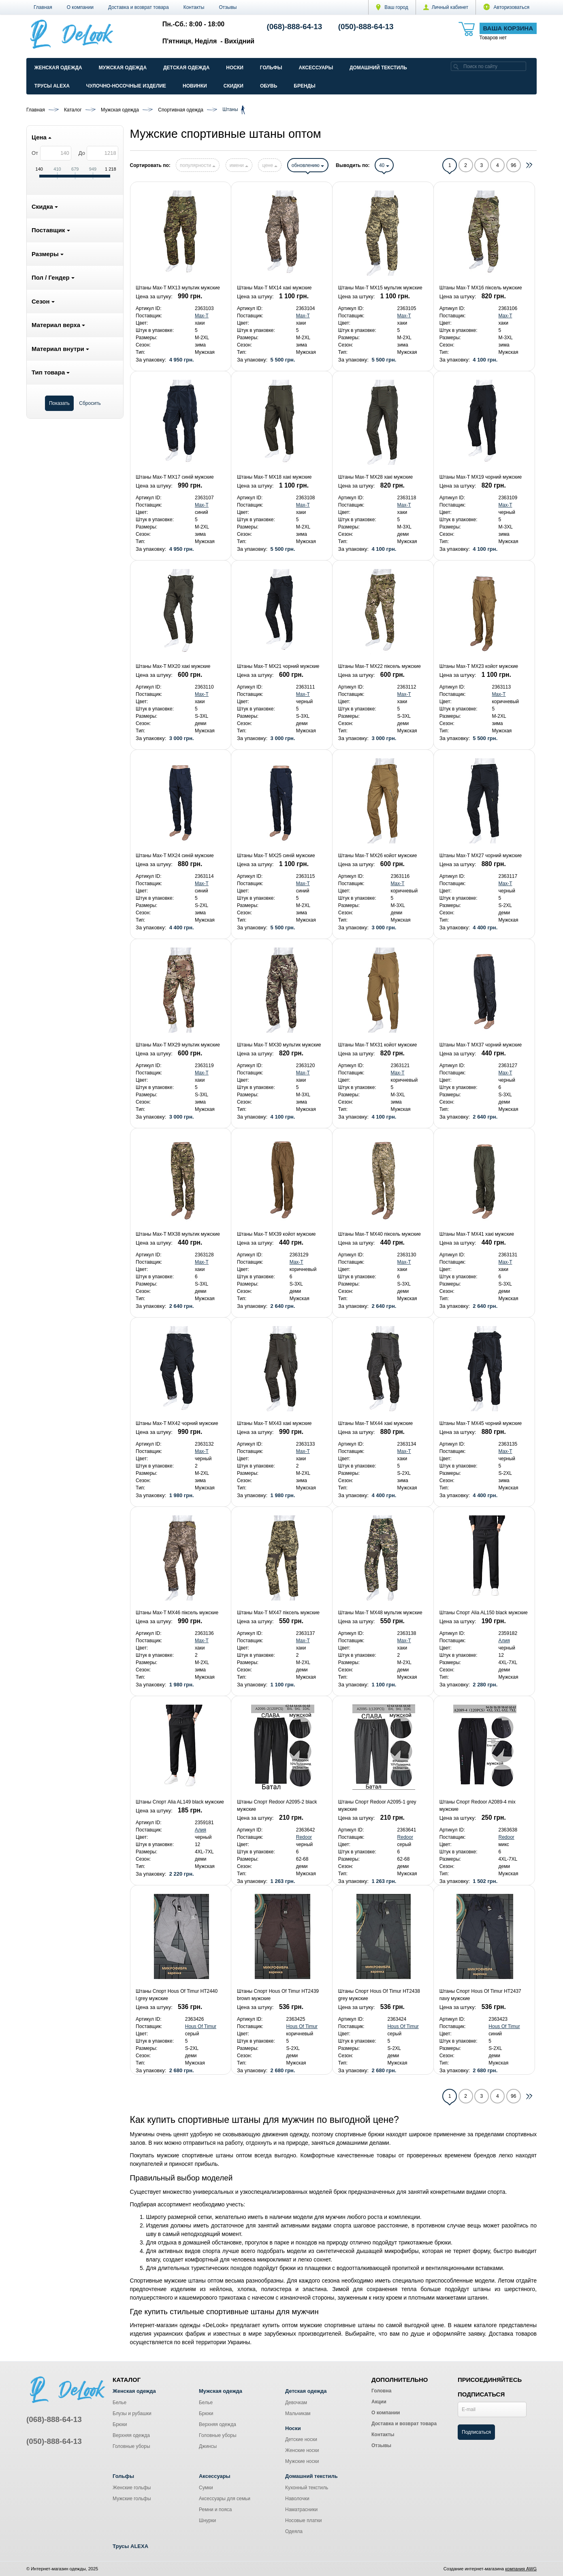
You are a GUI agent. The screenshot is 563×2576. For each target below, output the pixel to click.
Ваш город (392, 7)
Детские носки (301, 2439)
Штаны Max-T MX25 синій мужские (276, 855)
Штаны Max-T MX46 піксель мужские (177, 1612)
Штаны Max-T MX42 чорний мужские (177, 1423)
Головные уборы (131, 2446)
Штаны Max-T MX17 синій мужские (175, 477)
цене (269, 165)
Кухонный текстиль (306, 2487)
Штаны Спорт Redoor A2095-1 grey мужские (377, 1805)
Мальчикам (298, 2413)
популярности (197, 165)
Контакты (194, 7)
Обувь (268, 86)
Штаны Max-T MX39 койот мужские (276, 1234)
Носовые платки (303, 2520)
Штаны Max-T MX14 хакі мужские (274, 288)
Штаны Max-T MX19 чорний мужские (480, 477)
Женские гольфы (132, 2487)
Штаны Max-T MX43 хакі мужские (274, 1423)
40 (384, 165)
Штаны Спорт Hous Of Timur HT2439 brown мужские (278, 1994)
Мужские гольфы (132, 2498)
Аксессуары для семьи (224, 2498)
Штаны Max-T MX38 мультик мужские (178, 1234)
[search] (456, 66)
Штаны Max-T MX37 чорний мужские (480, 1045)
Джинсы (208, 2446)
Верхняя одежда (131, 2435)
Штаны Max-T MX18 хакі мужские (274, 477)
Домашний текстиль (378, 68)
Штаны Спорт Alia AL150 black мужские (483, 1612)
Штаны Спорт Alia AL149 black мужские (180, 1802)
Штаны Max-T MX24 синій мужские (175, 855)
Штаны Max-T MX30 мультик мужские (279, 1045)
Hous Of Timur (200, 2026)
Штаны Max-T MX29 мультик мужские (178, 1045)
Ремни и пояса (215, 2509)
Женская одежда (58, 68)
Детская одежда (186, 68)
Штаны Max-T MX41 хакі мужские (476, 1234)
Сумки (206, 2487)
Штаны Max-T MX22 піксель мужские (379, 666)
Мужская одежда (123, 68)
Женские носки (302, 2450)
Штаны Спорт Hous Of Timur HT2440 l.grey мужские (177, 1994)
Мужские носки (302, 2461)
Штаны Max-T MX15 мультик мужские (380, 288)
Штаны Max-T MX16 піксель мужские (480, 288)
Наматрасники (301, 2509)
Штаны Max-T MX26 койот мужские (377, 855)
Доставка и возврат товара (138, 7)
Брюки (120, 2424)
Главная (43, 7)
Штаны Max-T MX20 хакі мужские (173, 666)
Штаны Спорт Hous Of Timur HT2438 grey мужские (379, 1994)
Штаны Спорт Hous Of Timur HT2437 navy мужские (480, 1994)
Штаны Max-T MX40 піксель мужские (379, 1234)
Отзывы (228, 7)
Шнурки (207, 2520)
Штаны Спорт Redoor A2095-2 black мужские (277, 1805)
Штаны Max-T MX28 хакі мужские (375, 477)
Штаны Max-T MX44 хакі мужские (375, 1423)
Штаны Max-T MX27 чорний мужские (480, 855)
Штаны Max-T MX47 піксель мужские (278, 1612)
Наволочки (297, 2498)
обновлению (308, 165)
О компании (80, 7)
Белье (119, 2402)
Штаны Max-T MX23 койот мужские (478, 666)
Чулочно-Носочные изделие (126, 86)
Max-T (202, 316)
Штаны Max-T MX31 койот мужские (377, 1045)
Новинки (195, 86)
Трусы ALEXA (52, 86)
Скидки (233, 86)
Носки (234, 68)
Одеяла (294, 2531)
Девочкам (296, 2402)
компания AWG (521, 2568)
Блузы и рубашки (132, 2413)
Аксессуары (316, 68)
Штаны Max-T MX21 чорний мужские (278, 666)
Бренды (305, 86)
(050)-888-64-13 (366, 26)
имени (239, 165)
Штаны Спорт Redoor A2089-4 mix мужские (477, 1805)
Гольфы (271, 68)
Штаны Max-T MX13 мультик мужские (178, 288)
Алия (504, 1640)
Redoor (304, 1837)
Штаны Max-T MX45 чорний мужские (480, 1423)
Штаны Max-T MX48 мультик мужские (380, 1612)
